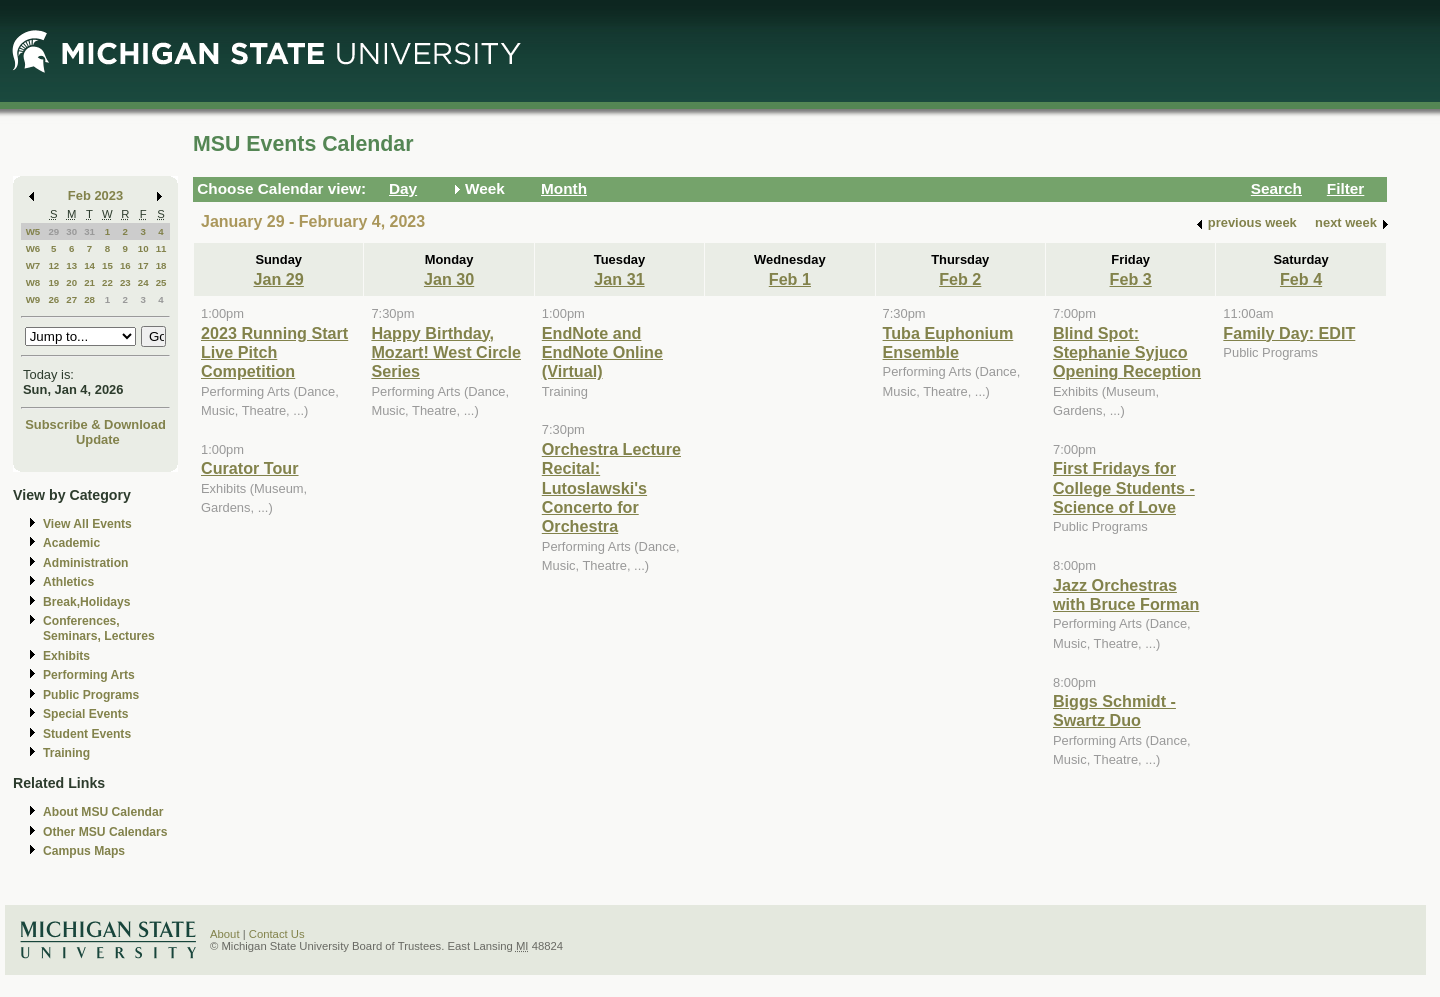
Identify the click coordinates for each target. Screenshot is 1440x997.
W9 (33, 299)
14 (89, 265)
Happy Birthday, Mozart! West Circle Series (446, 352)
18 (161, 265)
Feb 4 (1301, 279)
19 (53, 282)
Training (66, 753)
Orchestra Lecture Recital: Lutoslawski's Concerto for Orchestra (611, 488)
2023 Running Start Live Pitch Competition (274, 352)
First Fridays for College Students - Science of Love (1124, 487)
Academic (71, 543)
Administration (85, 563)
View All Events (87, 524)
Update (98, 439)
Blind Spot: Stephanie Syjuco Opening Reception (1127, 352)
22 (107, 282)
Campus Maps (84, 851)
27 (71, 299)
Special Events (85, 714)
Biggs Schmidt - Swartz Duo (1114, 710)
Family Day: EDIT (1289, 333)
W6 (33, 248)
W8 (33, 282)
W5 (33, 231)
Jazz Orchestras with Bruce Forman (1126, 594)
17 (143, 265)
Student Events (87, 734)
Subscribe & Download (95, 424)
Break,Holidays (87, 602)
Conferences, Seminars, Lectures (99, 628)
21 (89, 282)
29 (53, 231)
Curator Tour (250, 468)
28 (89, 299)
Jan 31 (619, 279)
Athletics (68, 582)
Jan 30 (449, 279)
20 (71, 282)
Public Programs (91, 695)
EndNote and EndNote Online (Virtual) (602, 352)
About (225, 934)
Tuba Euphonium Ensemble (948, 342)
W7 (33, 265)
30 (71, 231)
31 (89, 231)
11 (161, 248)
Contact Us (277, 934)
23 (125, 282)
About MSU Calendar (103, 812)
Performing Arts (89, 675)
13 (71, 265)
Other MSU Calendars (105, 832)
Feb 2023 (95, 195)
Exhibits (66, 656)
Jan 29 (279, 279)
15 (107, 265)
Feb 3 (1131, 279)
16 (125, 265)
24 (143, 282)
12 (53, 265)
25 (161, 282)
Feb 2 (960, 279)
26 (53, 299)
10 (143, 248)
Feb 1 (790, 279)
